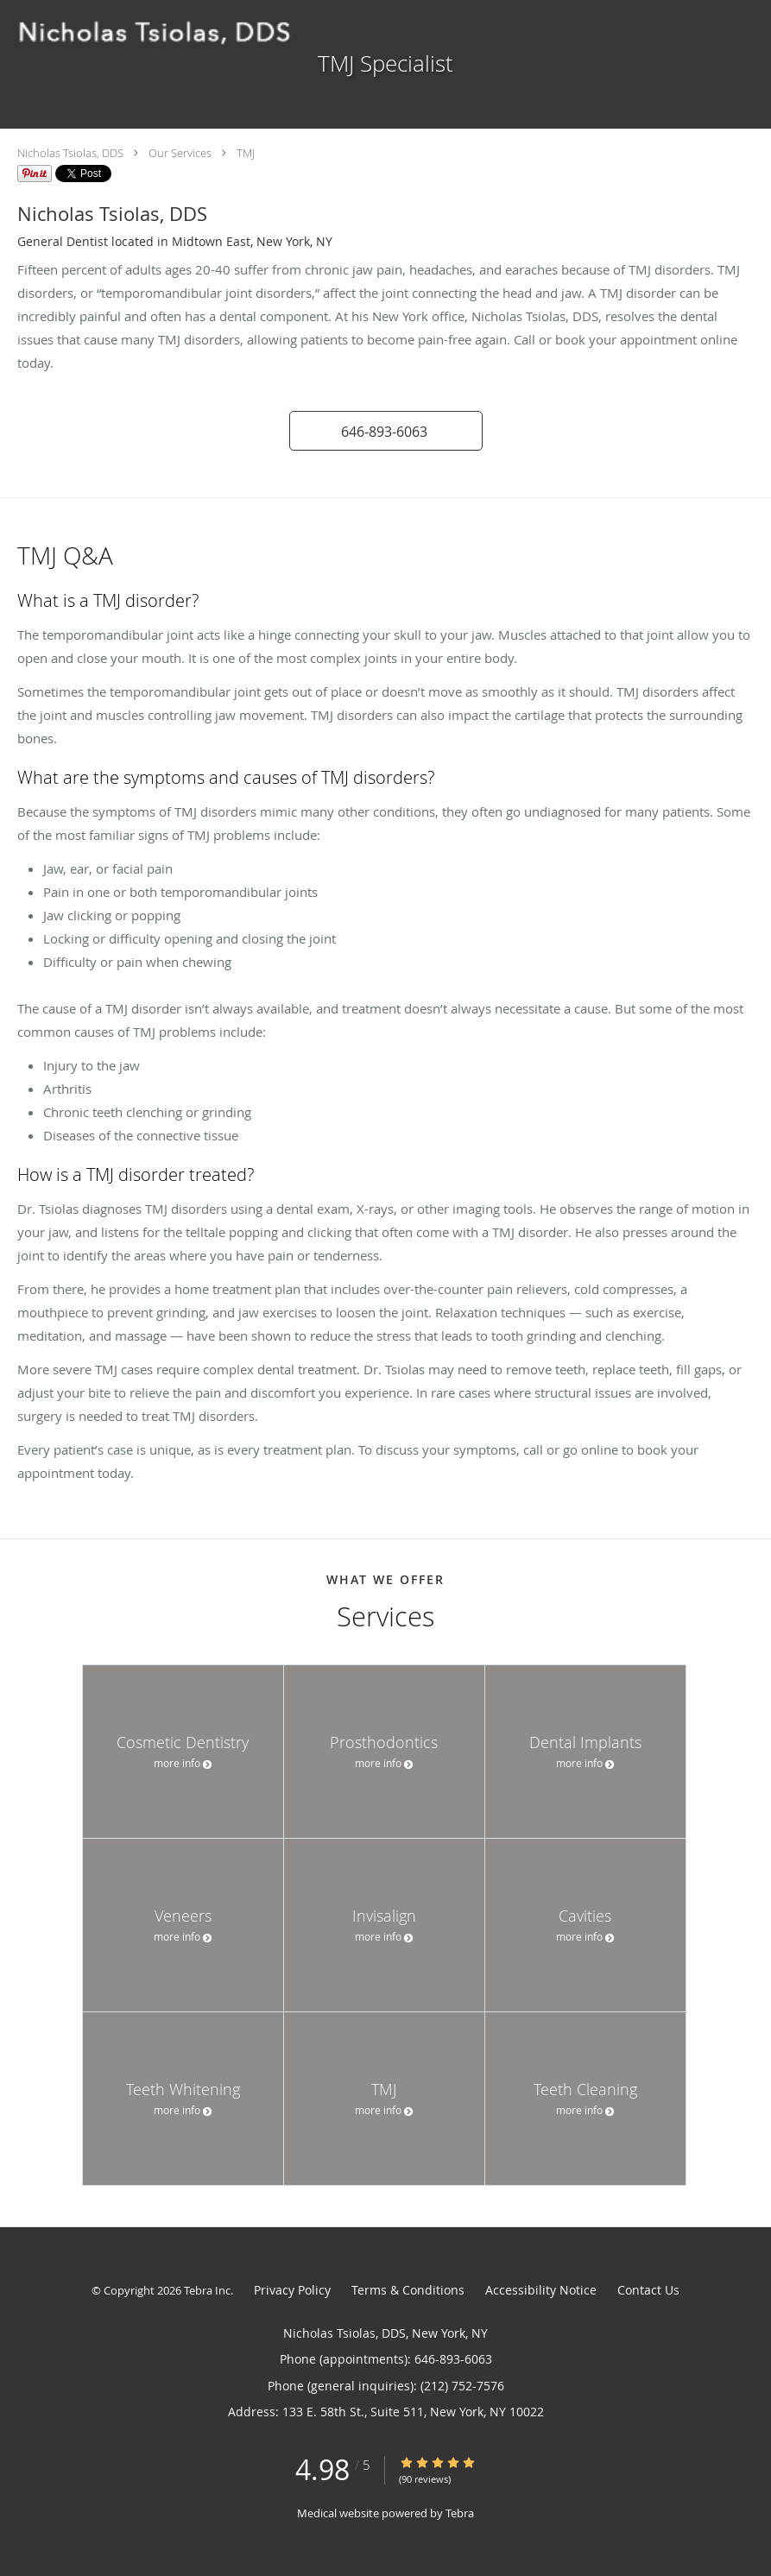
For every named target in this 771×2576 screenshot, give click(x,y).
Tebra (460, 2513)
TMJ (246, 153)
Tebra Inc (207, 2290)
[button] (386, 431)
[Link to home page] (153, 33)
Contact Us (648, 2290)
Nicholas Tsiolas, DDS (70, 153)
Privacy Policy (292, 2290)
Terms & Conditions (407, 2290)
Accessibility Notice (541, 2290)
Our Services (180, 153)
